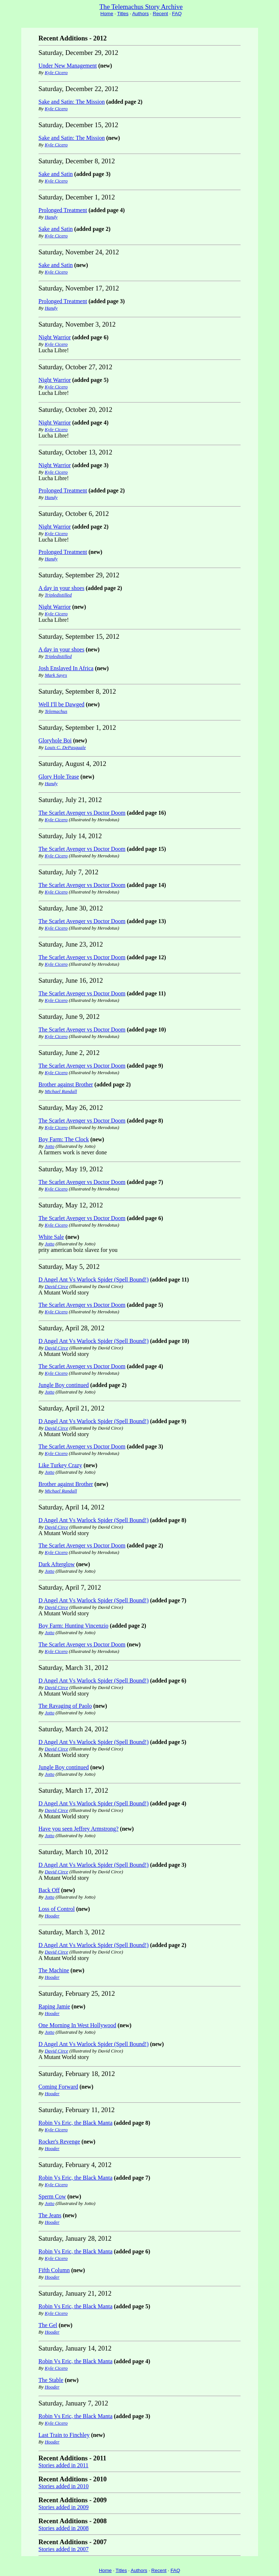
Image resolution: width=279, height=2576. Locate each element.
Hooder (52, 1915)
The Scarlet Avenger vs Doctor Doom (82, 813)
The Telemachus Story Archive (141, 6)
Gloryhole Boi (55, 740)
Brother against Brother (66, 1084)
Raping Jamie (54, 2006)
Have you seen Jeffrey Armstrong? (79, 1829)
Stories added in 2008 (64, 2528)
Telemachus (56, 711)
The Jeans (50, 2215)
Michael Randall (61, 1091)
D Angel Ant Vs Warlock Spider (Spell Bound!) (94, 1279)
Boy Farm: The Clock (64, 1139)
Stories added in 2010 (64, 2486)
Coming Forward (58, 2087)
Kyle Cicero (56, 72)
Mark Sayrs (56, 675)
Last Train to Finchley (64, 2435)
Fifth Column (54, 2270)
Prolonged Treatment (63, 210)
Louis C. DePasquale (65, 747)
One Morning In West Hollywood (77, 2025)
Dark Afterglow (57, 1564)
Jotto (50, 1146)
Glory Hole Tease (59, 777)
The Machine (54, 1970)
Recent (160, 13)
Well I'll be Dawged (61, 704)
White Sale (51, 1237)
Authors (140, 13)
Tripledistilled (58, 595)
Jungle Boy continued (64, 1385)
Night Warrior (55, 337)
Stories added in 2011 (64, 2465)
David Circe (56, 1286)
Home (106, 13)
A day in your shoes (61, 588)
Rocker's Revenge (59, 2141)
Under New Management (68, 66)
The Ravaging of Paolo (65, 1706)
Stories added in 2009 (64, 2507)
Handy (51, 217)
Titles (122, 13)
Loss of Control (57, 1909)
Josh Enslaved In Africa (66, 668)
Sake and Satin (56, 174)
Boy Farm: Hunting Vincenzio (74, 1626)
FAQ (177, 13)
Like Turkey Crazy (60, 1465)
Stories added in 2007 (64, 2549)
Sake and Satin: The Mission (72, 102)
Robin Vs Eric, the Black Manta (76, 2123)
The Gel (48, 2325)
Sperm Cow (52, 2196)
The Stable (51, 2380)
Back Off (49, 1890)
